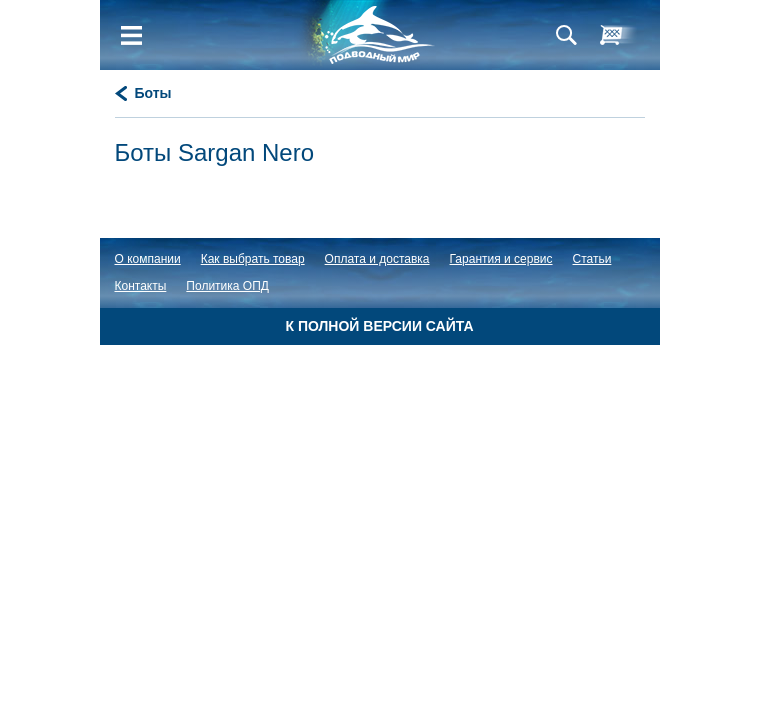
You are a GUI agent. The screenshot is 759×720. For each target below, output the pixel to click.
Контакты (141, 286)
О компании (148, 259)
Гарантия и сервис (501, 259)
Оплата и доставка (377, 259)
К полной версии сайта (379, 326)
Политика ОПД (227, 286)
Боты (153, 93)
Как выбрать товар (253, 259)
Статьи (592, 259)
